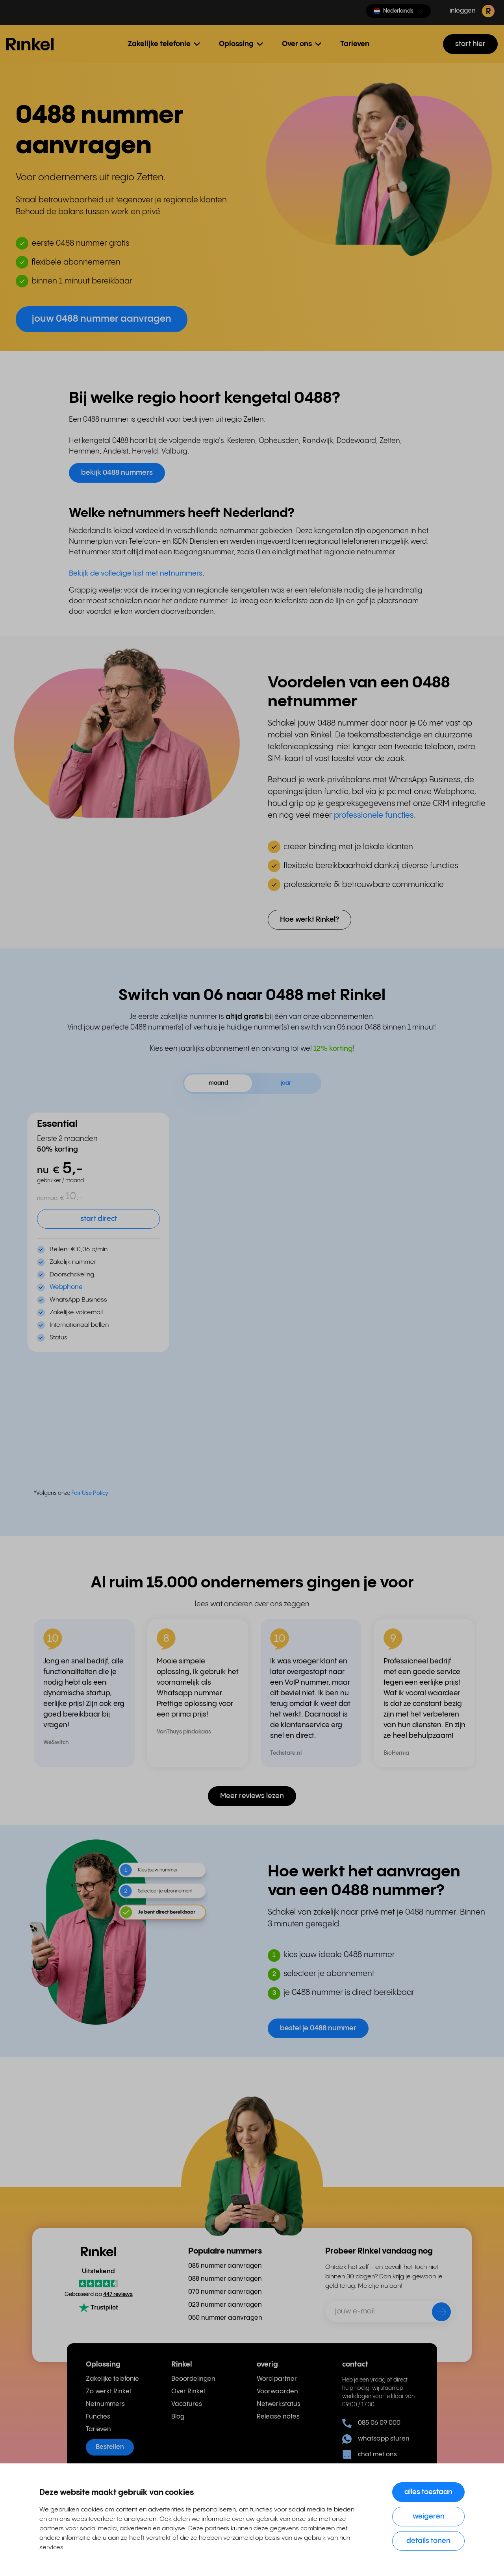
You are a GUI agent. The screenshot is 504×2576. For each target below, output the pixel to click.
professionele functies (374, 815)
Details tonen (428, 2541)
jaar (286, 1083)
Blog (177, 2416)
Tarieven (354, 44)
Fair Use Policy (89, 1493)
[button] (398, 11)
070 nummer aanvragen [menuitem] (225, 2292)
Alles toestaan (428, 2492)
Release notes (278, 2416)
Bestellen (110, 2447)
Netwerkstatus (278, 2404)
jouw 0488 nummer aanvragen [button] (101, 319)
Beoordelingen (193, 2379)
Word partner (277, 2379)
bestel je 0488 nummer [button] (318, 2028)
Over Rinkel (188, 2391)
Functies (98, 2416)
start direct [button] (98, 1218)
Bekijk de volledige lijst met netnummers (135, 573)
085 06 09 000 (371, 2423)
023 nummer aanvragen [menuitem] (225, 2305)
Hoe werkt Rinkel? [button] (309, 919)
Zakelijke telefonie (112, 2379)
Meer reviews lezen (252, 1796)
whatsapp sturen (376, 2439)
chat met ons (369, 2454)
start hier (470, 44)
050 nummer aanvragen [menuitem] (225, 2318)
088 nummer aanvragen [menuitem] (225, 2279)
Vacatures (186, 2404)
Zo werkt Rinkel (108, 2391)
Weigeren (429, 2516)
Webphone (66, 1287)
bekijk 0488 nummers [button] (117, 472)
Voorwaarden (277, 2391)
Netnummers (105, 2404)
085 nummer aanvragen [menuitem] (225, 2266)
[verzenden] (436, 2313)
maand (218, 1083)
